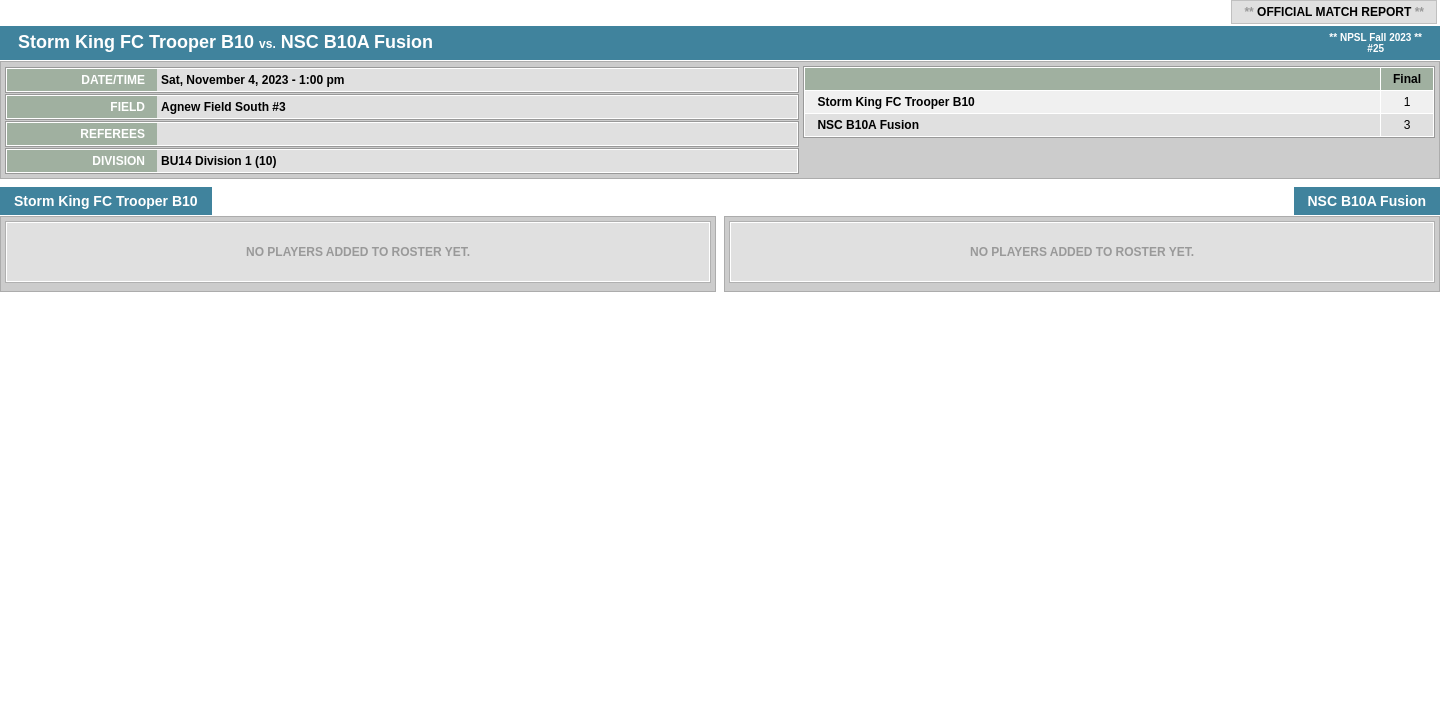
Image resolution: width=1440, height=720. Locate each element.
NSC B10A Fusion (357, 42)
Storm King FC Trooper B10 (136, 42)
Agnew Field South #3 (225, 107)
